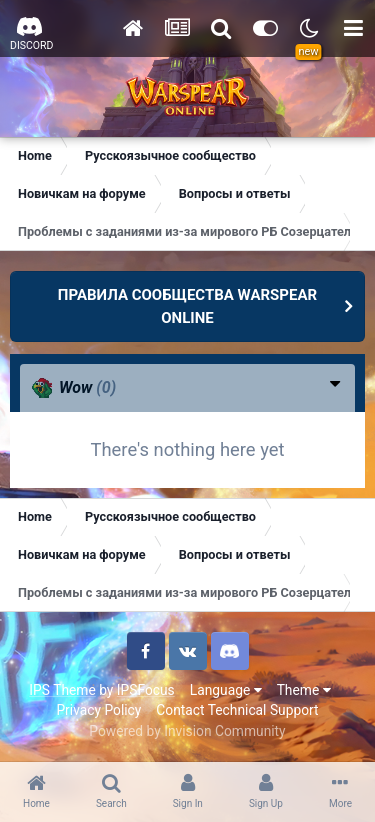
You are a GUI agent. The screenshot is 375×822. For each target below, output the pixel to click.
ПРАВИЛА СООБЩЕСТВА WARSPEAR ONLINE (187, 306)
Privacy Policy (98, 710)
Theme (304, 690)
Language (226, 690)
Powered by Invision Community (187, 731)
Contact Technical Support (237, 710)
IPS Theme (62, 690)
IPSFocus (146, 690)
